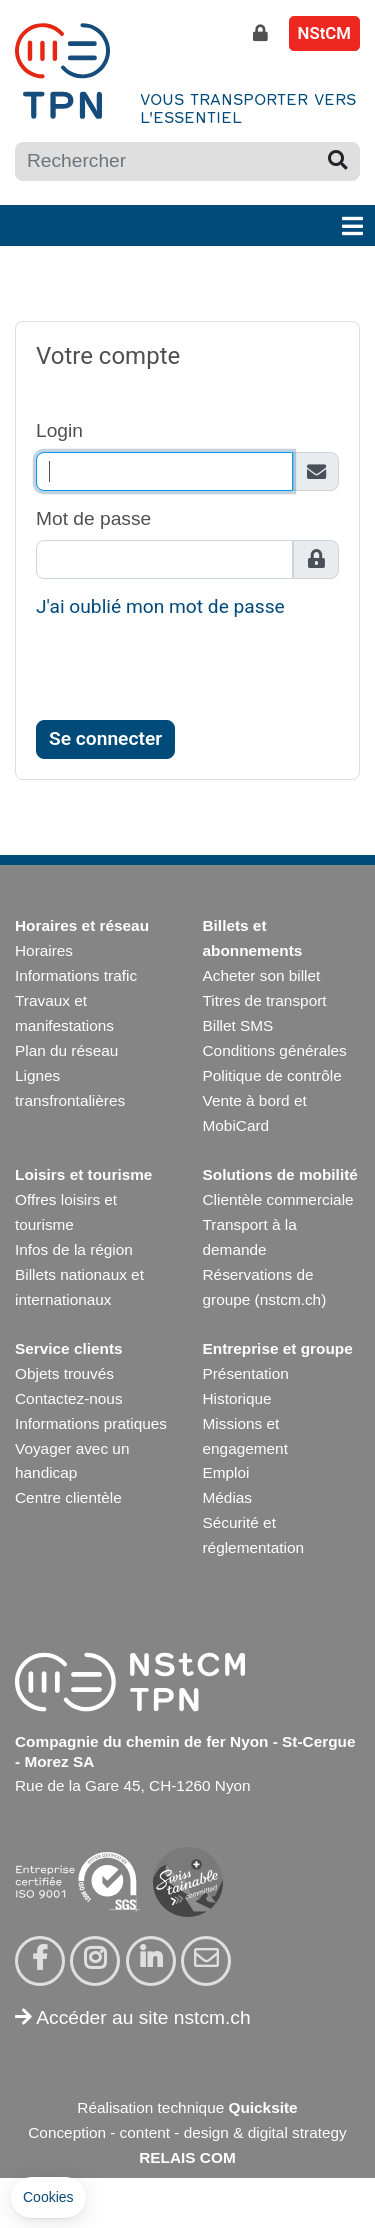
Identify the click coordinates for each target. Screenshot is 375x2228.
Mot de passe (93, 518)
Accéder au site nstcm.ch (133, 2017)
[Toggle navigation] (352, 225)
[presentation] (188, 675)
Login (59, 430)
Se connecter (105, 738)
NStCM (324, 33)
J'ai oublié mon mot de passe (160, 606)
